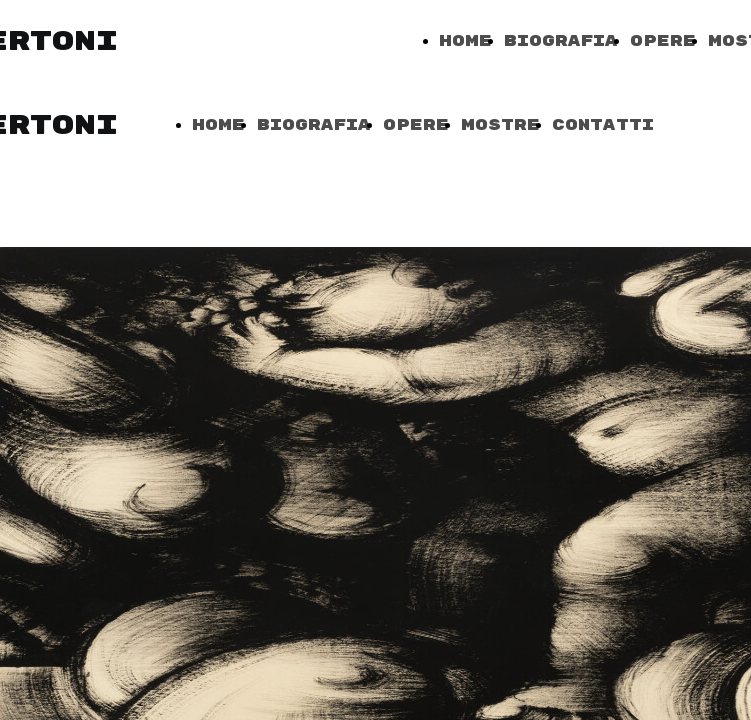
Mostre (500, 125)
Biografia (561, 41)
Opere (663, 41)
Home (465, 41)
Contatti (603, 125)
